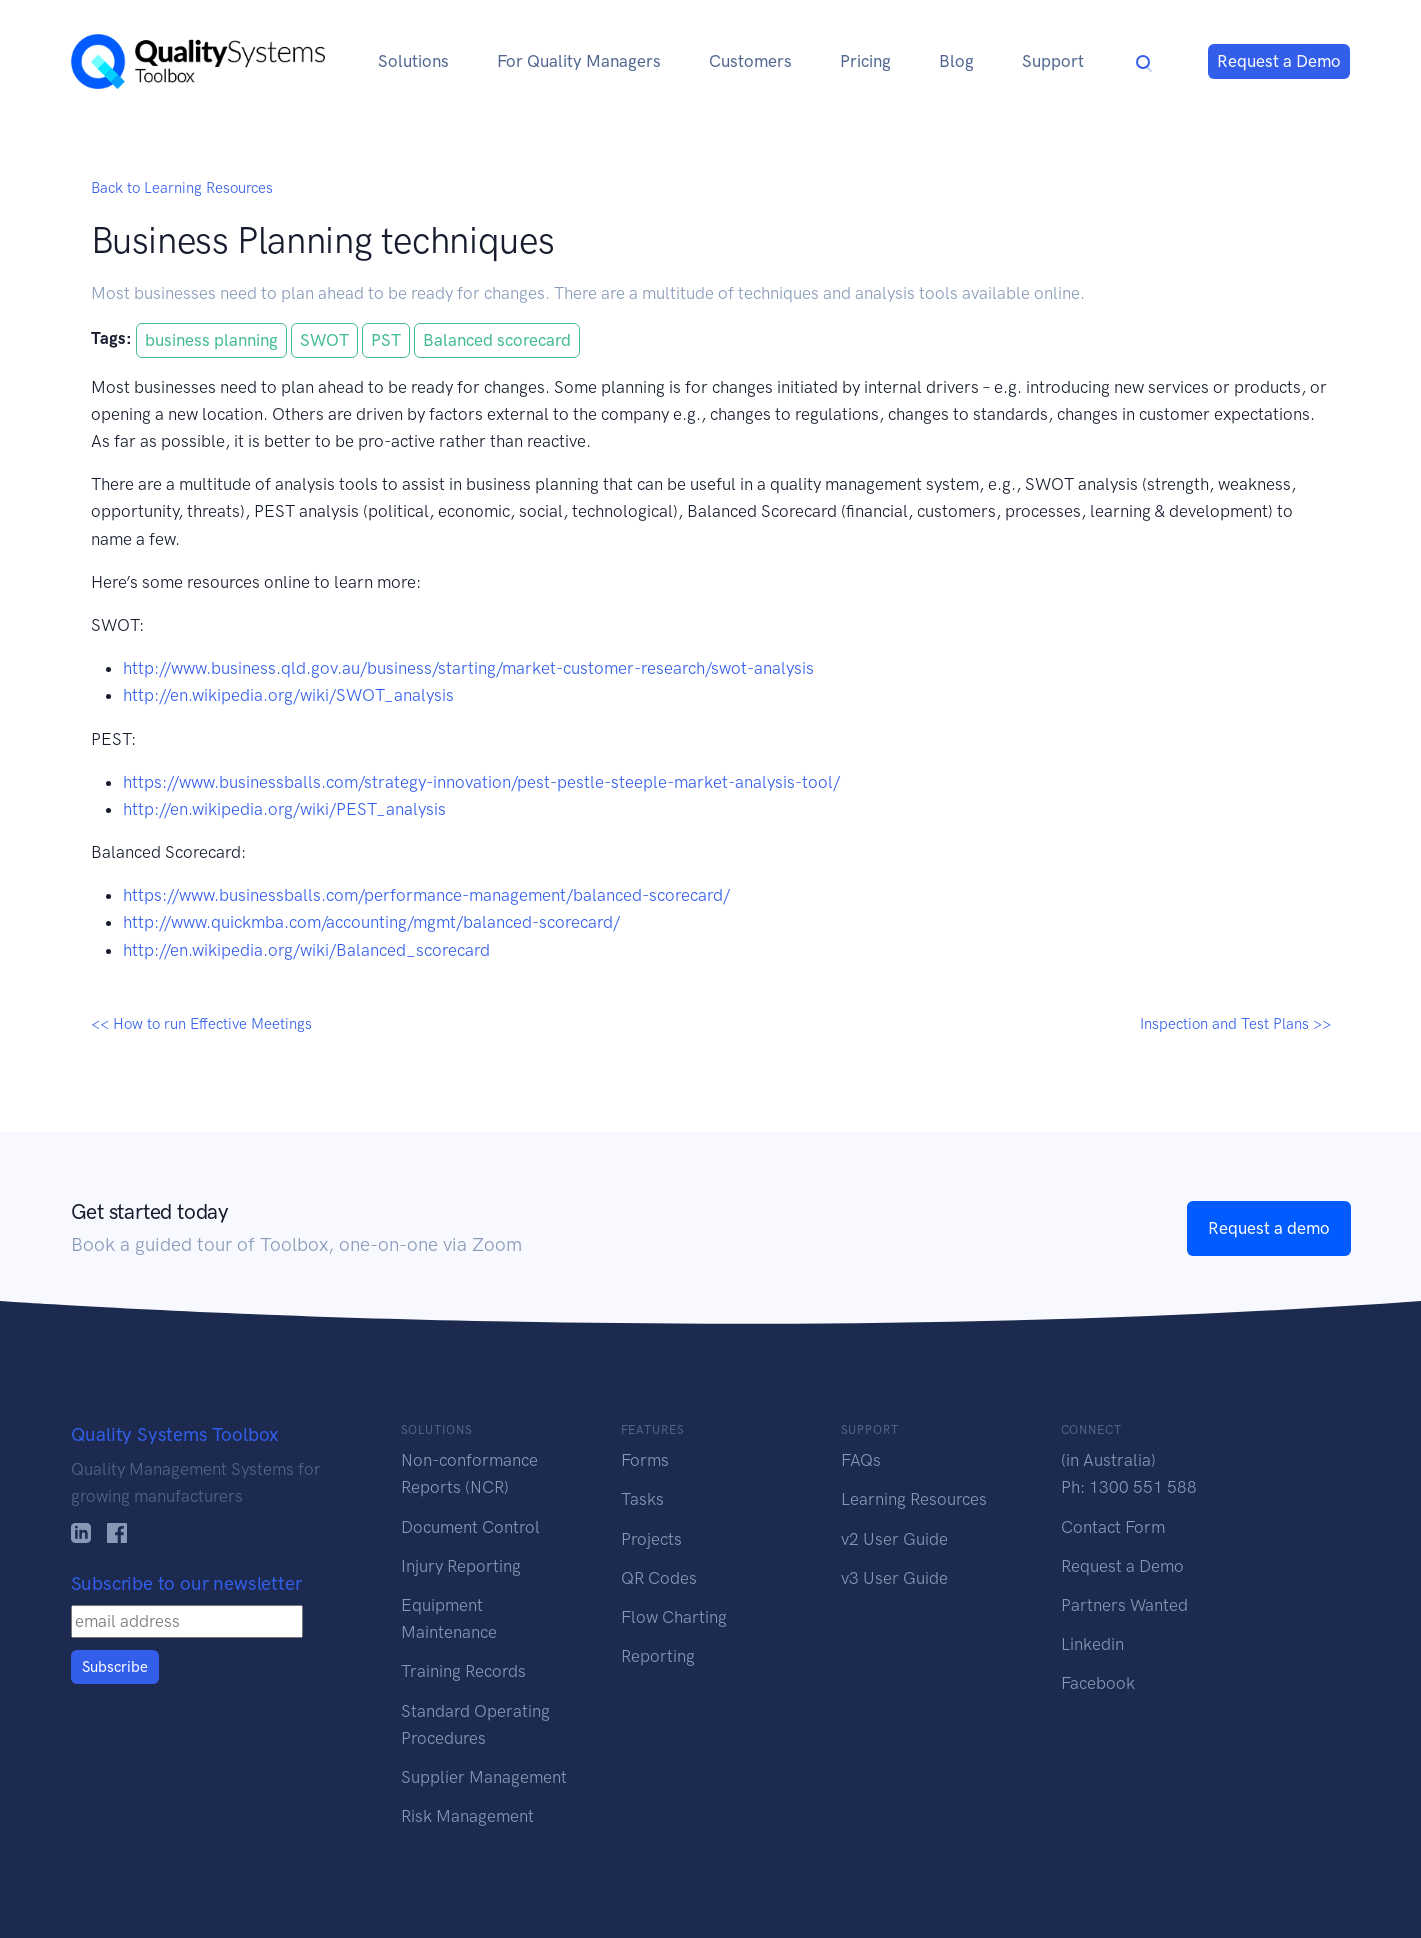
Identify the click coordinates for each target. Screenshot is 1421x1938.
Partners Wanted (1124, 1605)
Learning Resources (914, 1499)
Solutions (413, 61)
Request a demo (1269, 1228)
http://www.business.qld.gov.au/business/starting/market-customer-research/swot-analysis (468, 668)
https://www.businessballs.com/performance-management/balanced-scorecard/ (426, 895)
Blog (956, 61)
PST (386, 340)
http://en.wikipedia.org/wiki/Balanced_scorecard (306, 950)
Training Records (463, 1671)
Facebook (1098, 1683)
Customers (750, 61)
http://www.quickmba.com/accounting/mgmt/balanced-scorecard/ (371, 922)
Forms (645, 1460)
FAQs (861, 1460)
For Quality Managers (579, 61)
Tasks (642, 1499)
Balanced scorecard (497, 340)
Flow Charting (674, 1617)
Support (1053, 61)
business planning (211, 340)
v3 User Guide (894, 1578)
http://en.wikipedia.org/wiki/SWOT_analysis (288, 695)
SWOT (324, 340)
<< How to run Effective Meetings (201, 1024)
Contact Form (1113, 1527)
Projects (651, 1539)
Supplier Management (484, 1777)
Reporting (658, 1656)
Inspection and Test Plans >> (1235, 1024)
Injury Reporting (461, 1566)
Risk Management (467, 1816)
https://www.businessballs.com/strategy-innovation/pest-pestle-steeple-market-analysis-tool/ (481, 782)
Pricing (865, 61)
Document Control (470, 1527)
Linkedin (1092, 1644)
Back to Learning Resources (182, 188)
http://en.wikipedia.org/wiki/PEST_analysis (284, 809)
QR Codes (659, 1578)
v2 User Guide (894, 1539)
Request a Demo (1279, 61)
